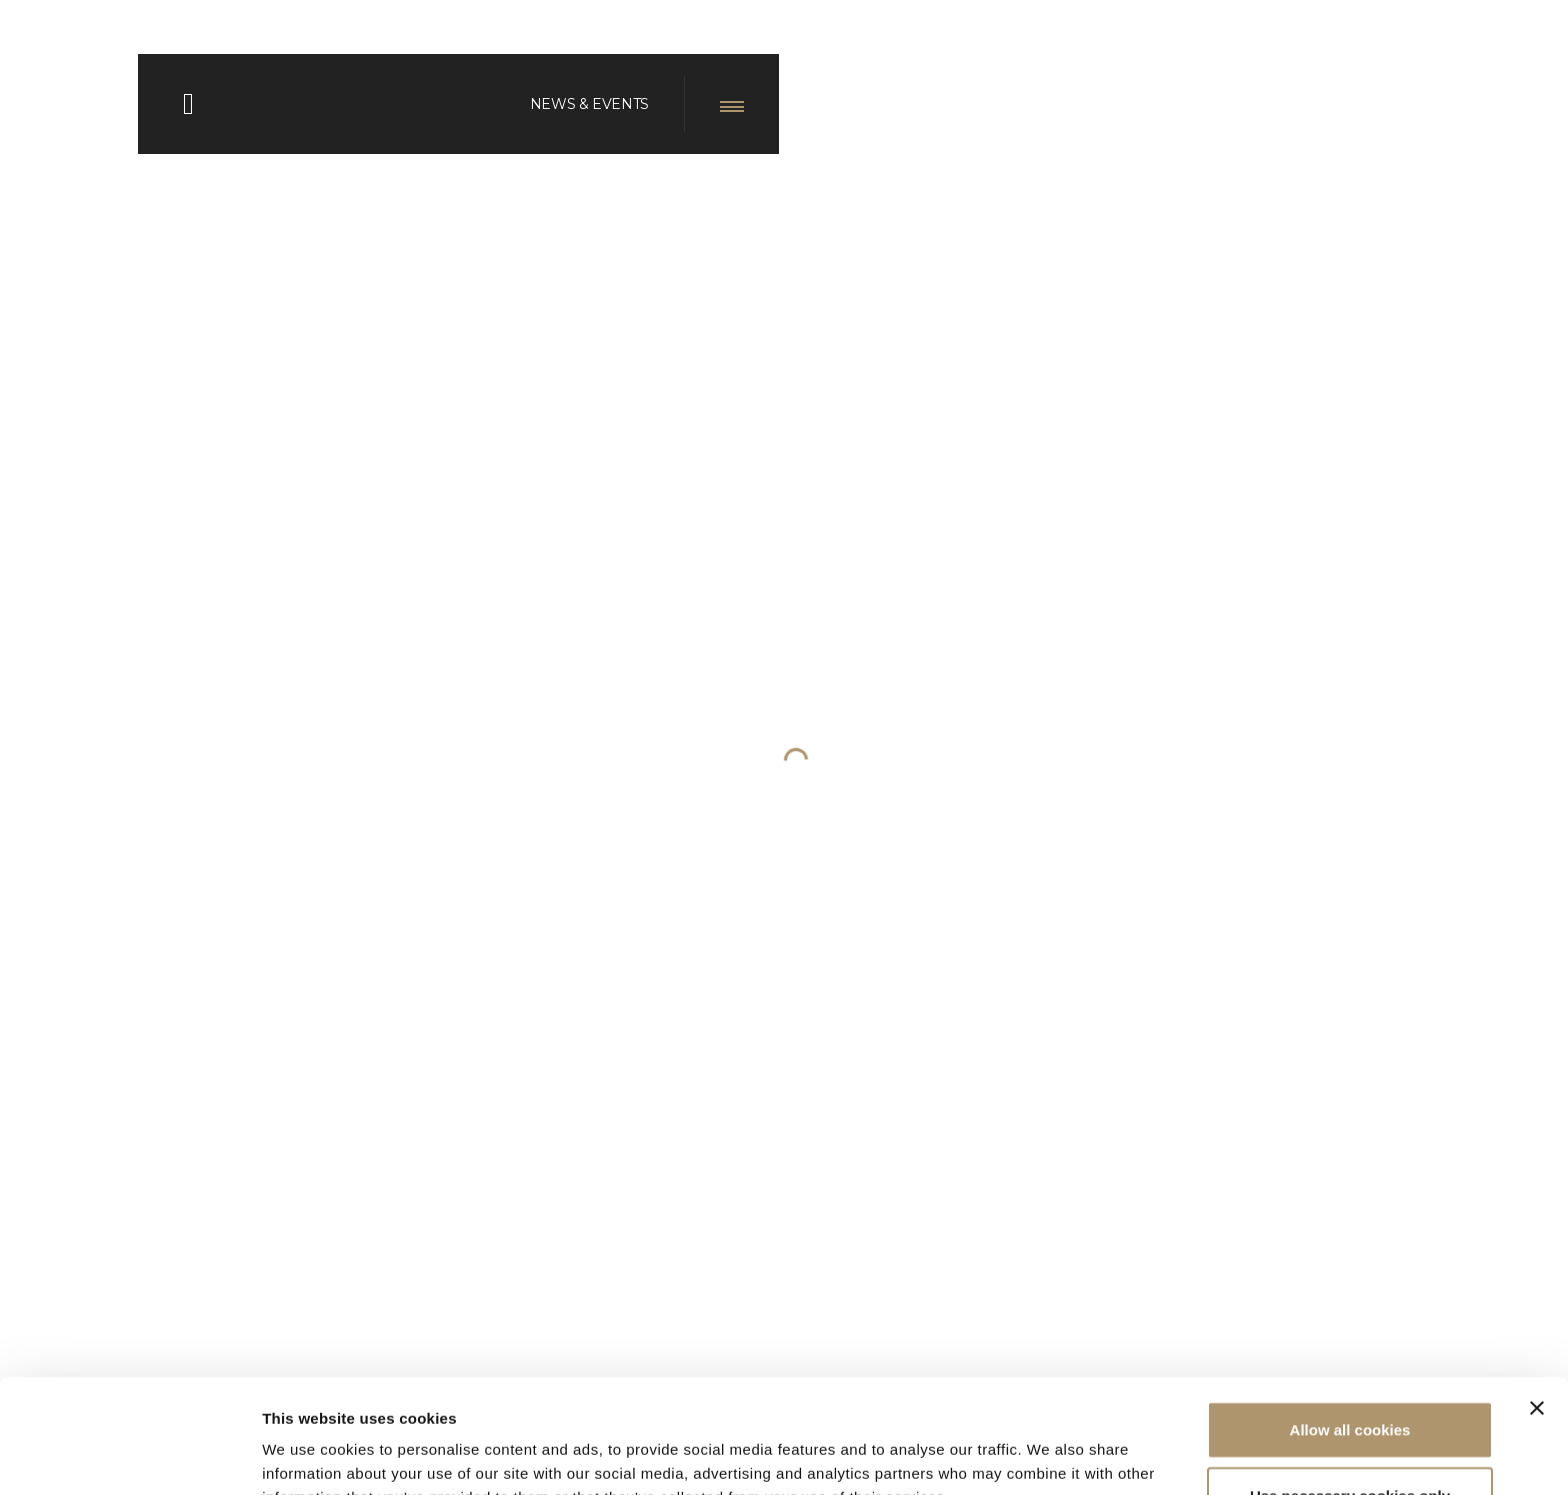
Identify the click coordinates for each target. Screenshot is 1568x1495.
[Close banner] (1537, 1301)
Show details (1049, 1455)
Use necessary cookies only (1350, 1388)
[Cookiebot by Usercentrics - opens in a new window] (129, 1456)
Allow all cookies (1350, 1322)
